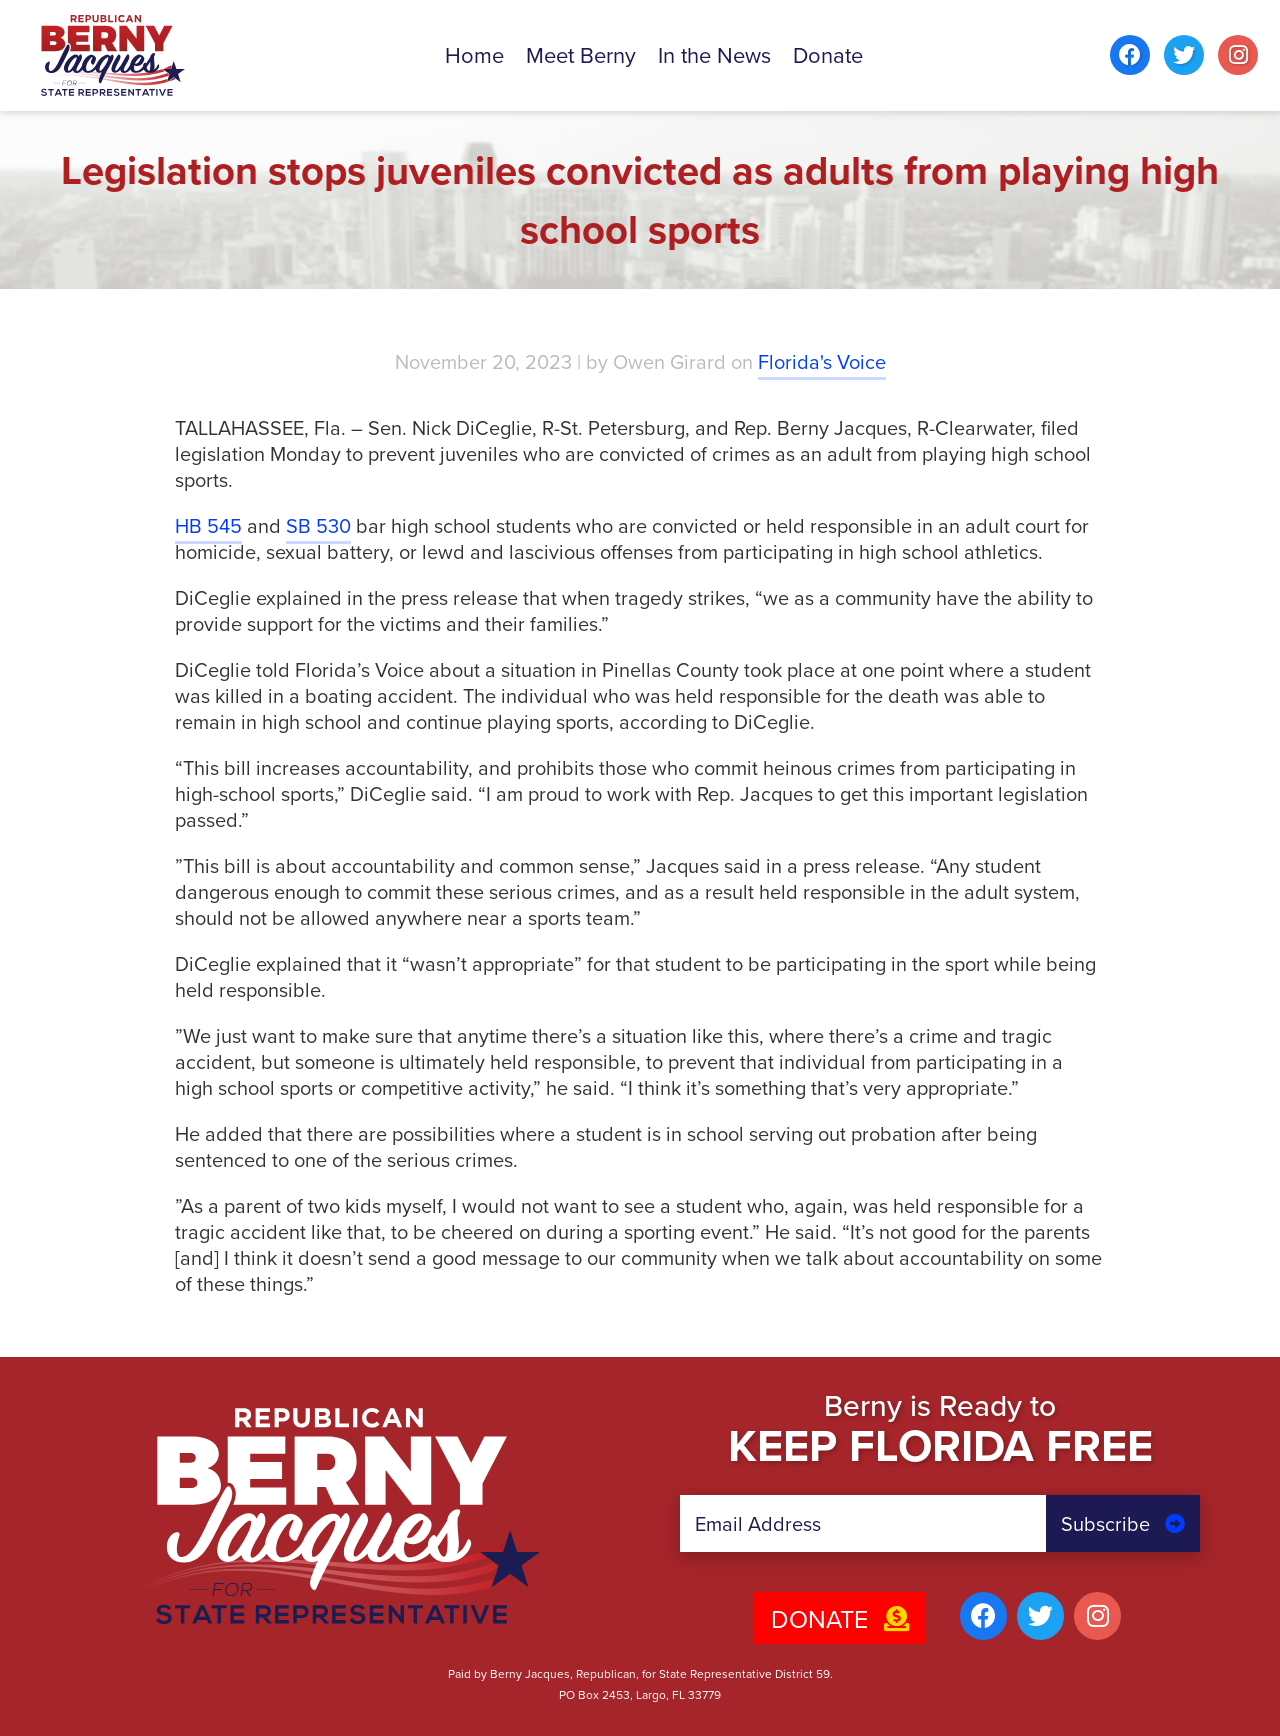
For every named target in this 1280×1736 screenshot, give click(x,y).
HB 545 (208, 526)
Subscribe (1123, 1524)
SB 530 (318, 526)
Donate (840, 1619)
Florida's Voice (822, 362)
